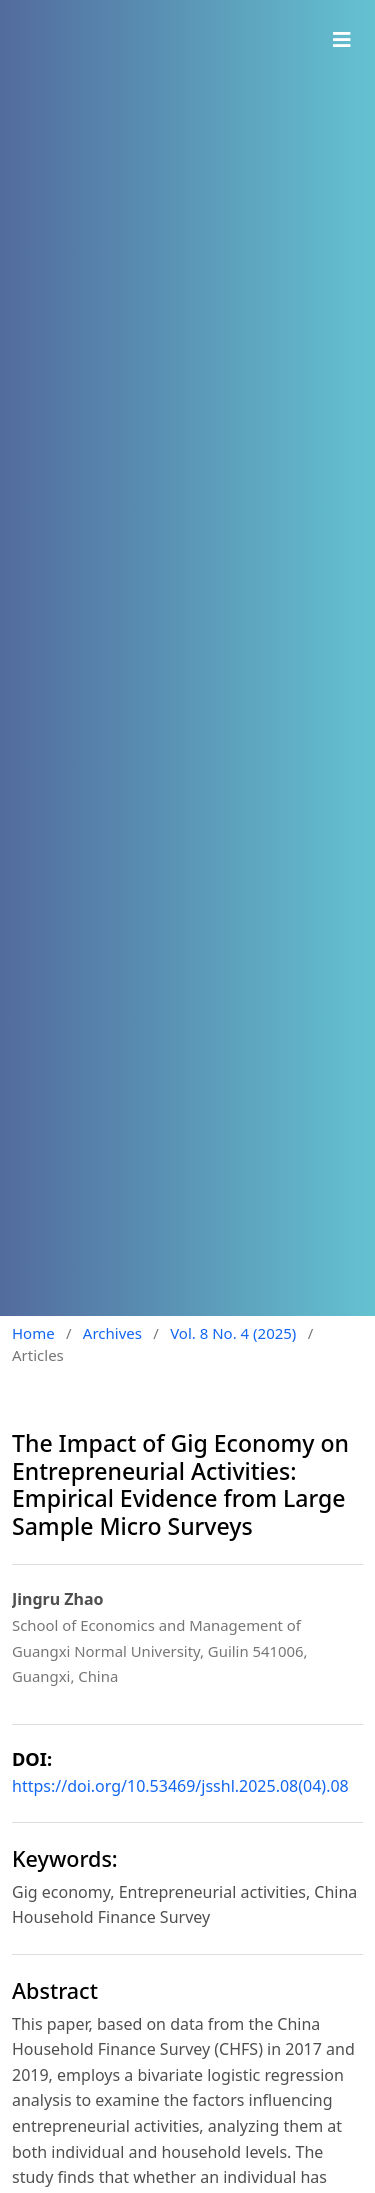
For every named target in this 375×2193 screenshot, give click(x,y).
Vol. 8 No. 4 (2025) (233, 1333)
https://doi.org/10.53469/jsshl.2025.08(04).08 (180, 1786)
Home (33, 1333)
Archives (112, 1333)
